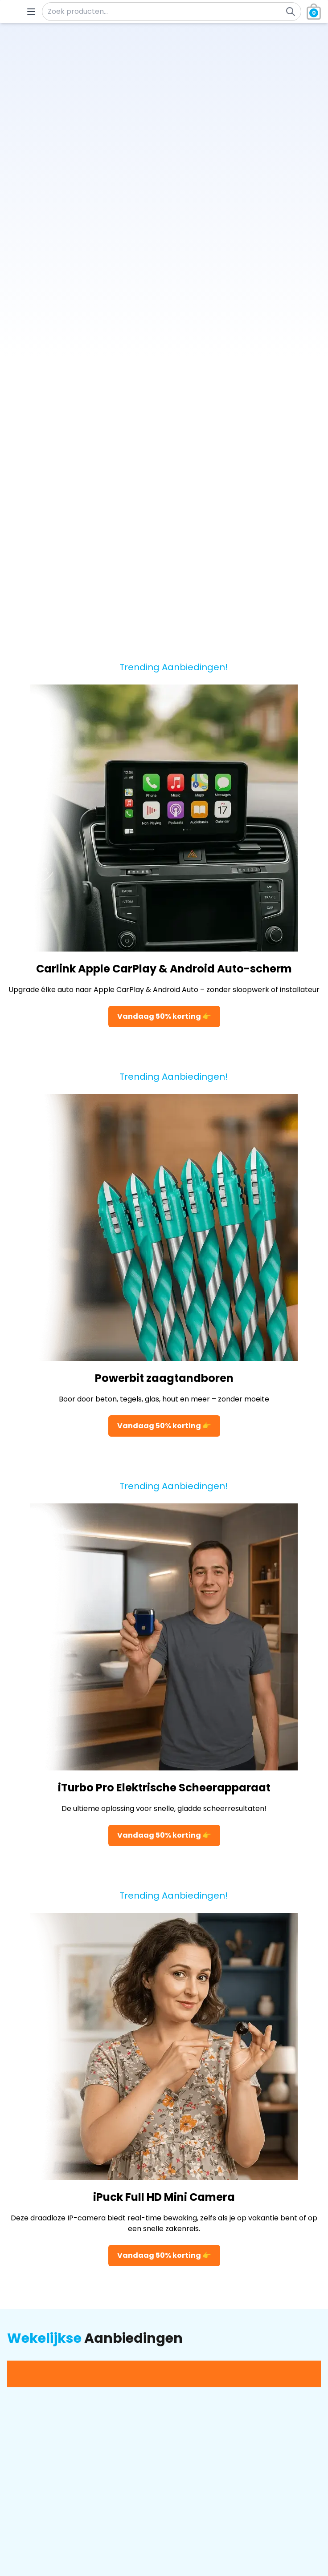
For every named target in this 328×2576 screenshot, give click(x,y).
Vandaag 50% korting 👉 (164, 1016)
